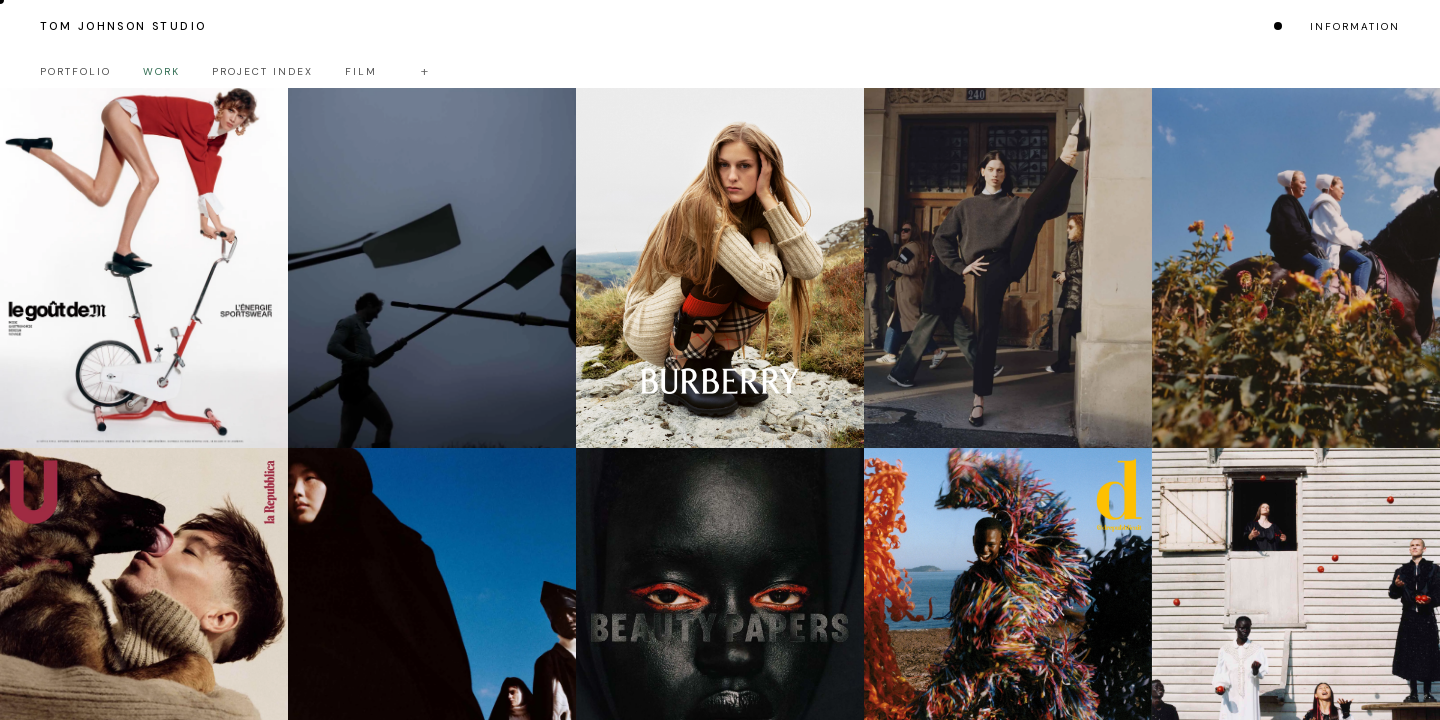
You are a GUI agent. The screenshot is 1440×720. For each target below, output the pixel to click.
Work (161, 71)
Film (361, 71)
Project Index (262, 71)
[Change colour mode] (1278, 26)
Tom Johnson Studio (123, 26)
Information (1355, 26)
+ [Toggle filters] (424, 71)
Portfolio (75, 71)
